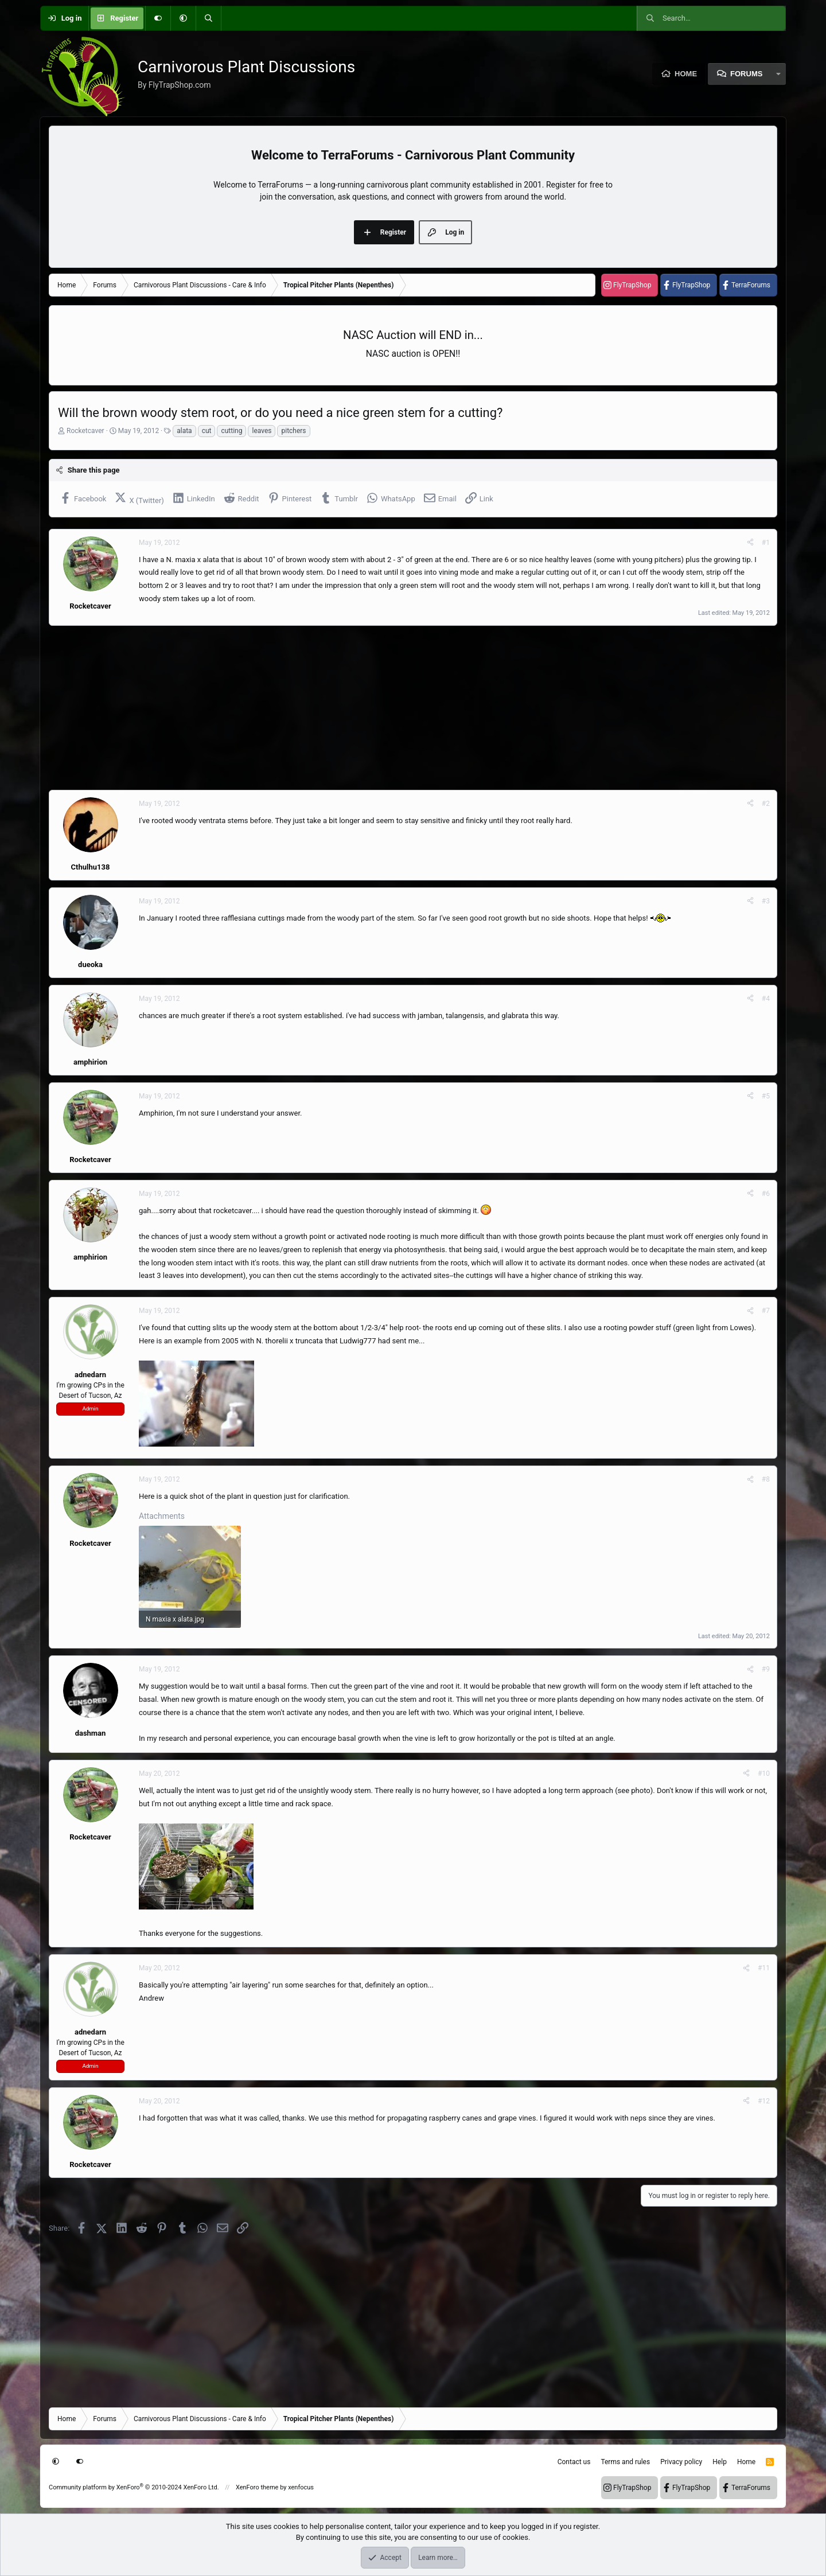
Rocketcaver (85, 431)
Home (686, 73)
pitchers (293, 431)
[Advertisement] (393, 708)
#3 (766, 901)
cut (207, 431)
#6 (766, 1194)
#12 (764, 2101)
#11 (764, 1968)
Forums (746, 73)
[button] (183, 18)
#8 (766, 1479)
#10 (764, 1774)
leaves (261, 431)
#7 (766, 1311)
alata (184, 431)
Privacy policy (681, 2462)
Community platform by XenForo (134, 2487)
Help (719, 2462)
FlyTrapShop (632, 285)
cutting (231, 431)
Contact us (574, 2462)
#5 (766, 1096)
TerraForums (750, 285)
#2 (766, 804)
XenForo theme (257, 2487)
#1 (766, 543)
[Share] (750, 543)
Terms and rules (625, 2462)
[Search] (208, 18)
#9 (766, 1669)
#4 (766, 999)
